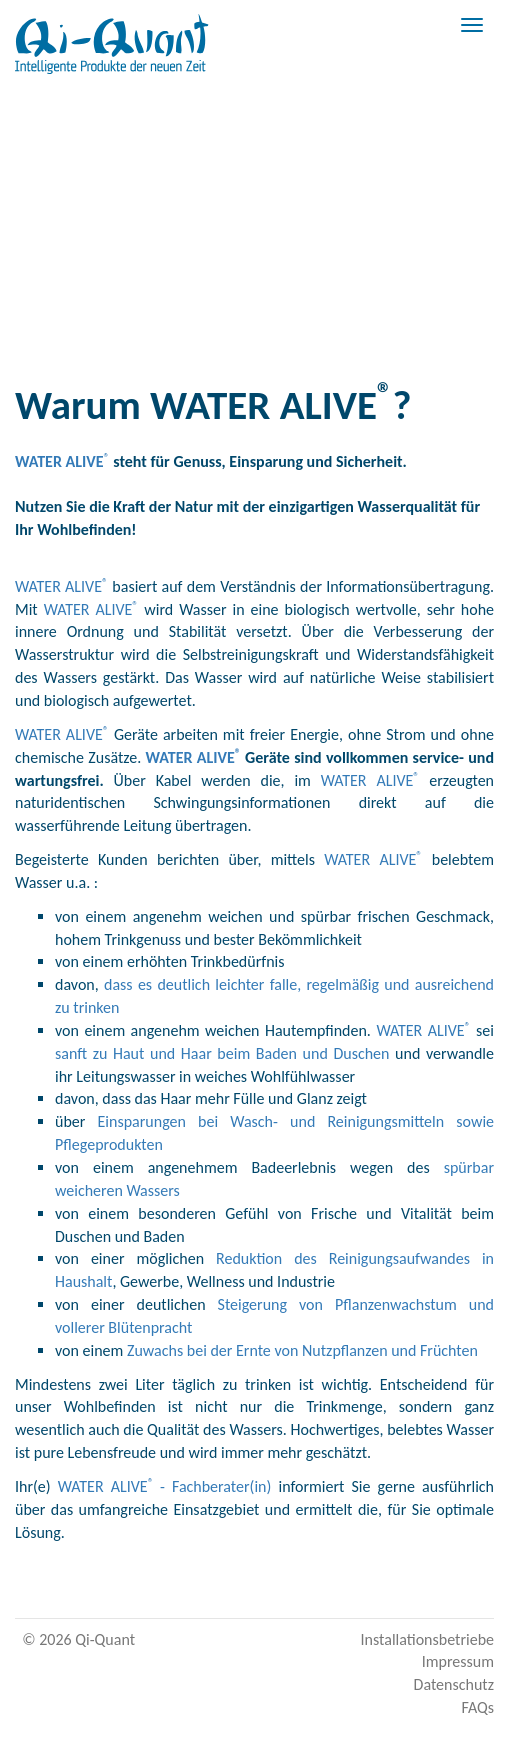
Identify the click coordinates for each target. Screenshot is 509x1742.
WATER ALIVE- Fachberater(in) (165, 1486)
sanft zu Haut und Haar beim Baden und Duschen (222, 1053)
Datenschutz (454, 1684)
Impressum (458, 1661)
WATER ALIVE (61, 586)
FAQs (477, 1707)
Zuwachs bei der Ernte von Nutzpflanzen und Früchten (302, 1350)
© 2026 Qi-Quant (78, 1639)
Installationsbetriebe (427, 1639)
